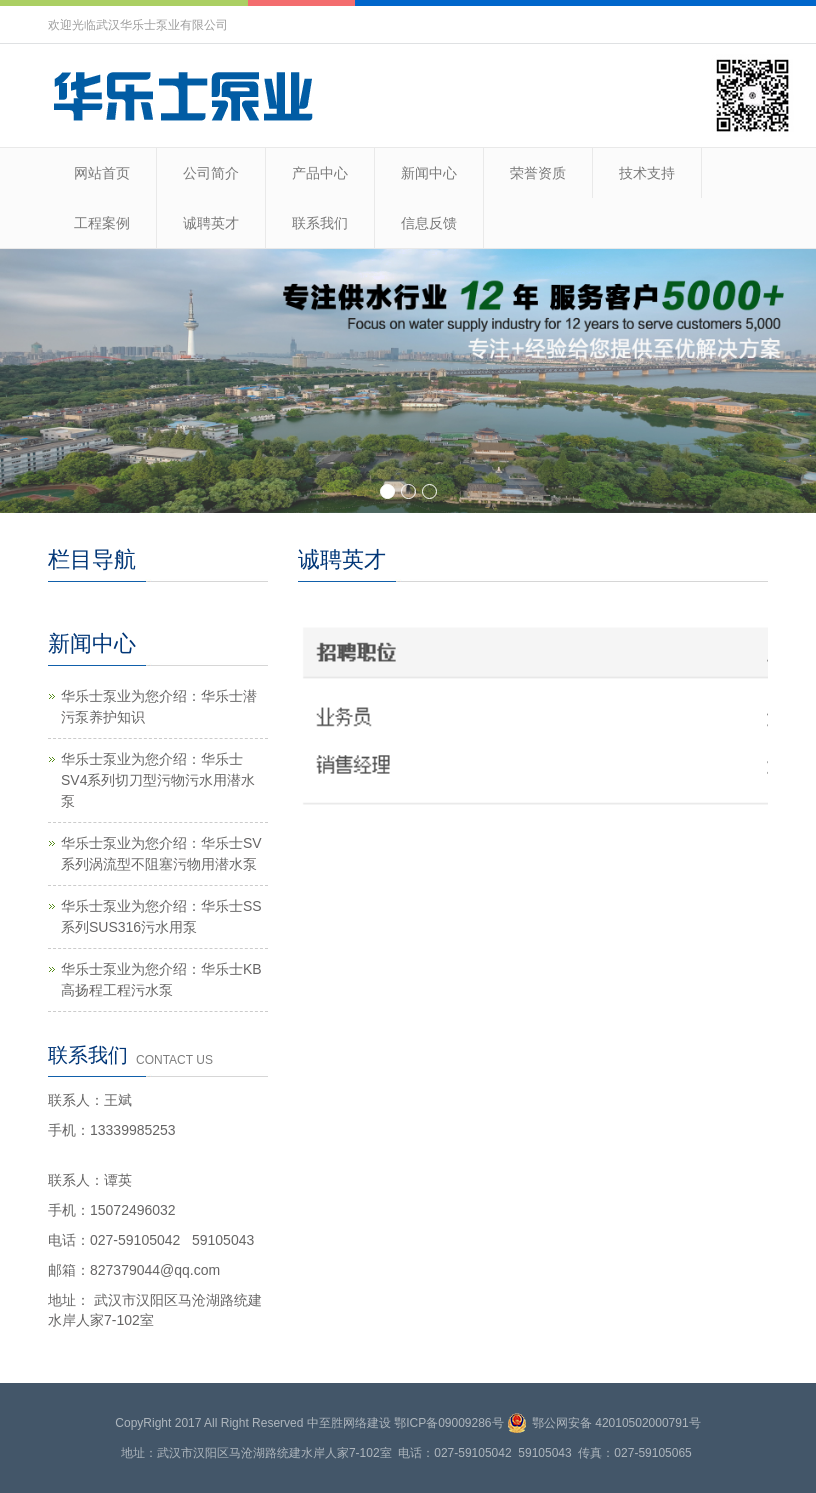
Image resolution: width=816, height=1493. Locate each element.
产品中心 (320, 173)
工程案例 (102, 223)
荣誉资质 (538, 173)
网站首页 (102, 173)
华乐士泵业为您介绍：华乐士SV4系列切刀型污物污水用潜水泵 (158, 780)
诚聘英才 (211, 223)
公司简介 (211, 173)
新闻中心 (429, 173)
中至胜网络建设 (349, 1423)
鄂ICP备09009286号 (448, 1423)
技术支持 (647, 173)
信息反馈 (429, 223)
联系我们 (320, 223)
